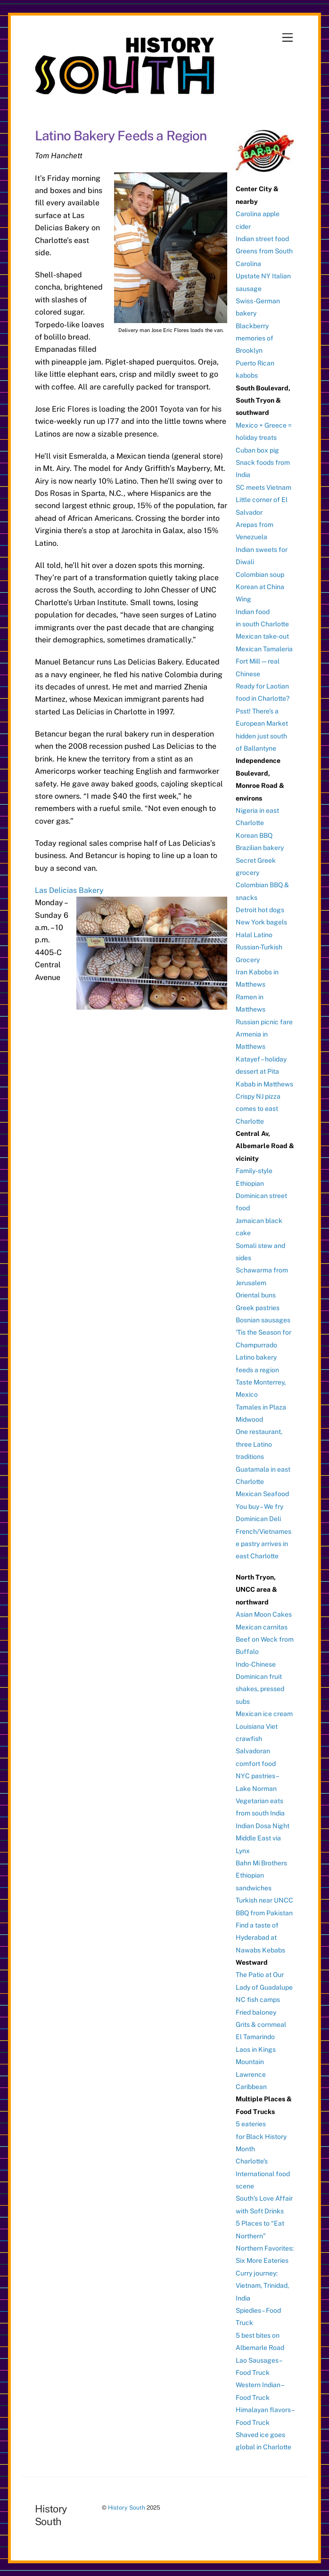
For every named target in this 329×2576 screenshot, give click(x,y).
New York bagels (261, 922)
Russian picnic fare (264, 1022)
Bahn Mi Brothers (261, 1863)
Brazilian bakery (260, 847)
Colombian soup (260, 574)
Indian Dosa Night (262, 1826)
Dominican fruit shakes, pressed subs (260, 1689)
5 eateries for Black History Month (261, 2136)
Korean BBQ (254, 835)
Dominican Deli (258, 1519)
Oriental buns (256, 1295)
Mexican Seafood (262, 1494)
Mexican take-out (262, 636)
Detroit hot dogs (260, 910)
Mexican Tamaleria (264, 649)
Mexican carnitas (262, 1627)
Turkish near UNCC (264, 1900)
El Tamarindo (255, 2037)
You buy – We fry (259, 1506)
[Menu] (287, 38)
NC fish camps (258, 1999)
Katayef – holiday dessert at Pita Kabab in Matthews (264, 1071)
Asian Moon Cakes (264, 1614)
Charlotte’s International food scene (263, 2173)
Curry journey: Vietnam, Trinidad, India (262, 2285)
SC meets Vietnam (263, 487)
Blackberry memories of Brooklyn (254, 338)
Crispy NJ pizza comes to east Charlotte (258, 1109)
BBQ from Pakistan (264, 1913)
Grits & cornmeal (261, 2024)
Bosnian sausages (263, 1320)
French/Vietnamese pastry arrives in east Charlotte (263, 1544)
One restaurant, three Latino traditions (259, 1444)
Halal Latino (254, 935)
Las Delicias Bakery (69, 890)
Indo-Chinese (256, 1664)
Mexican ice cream (264, 1713)
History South (126, 2507)
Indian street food (262, 239)
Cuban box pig (257, 450)
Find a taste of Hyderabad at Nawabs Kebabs (260, 1937)
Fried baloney (256, 2012)
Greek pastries (258, 1308)
